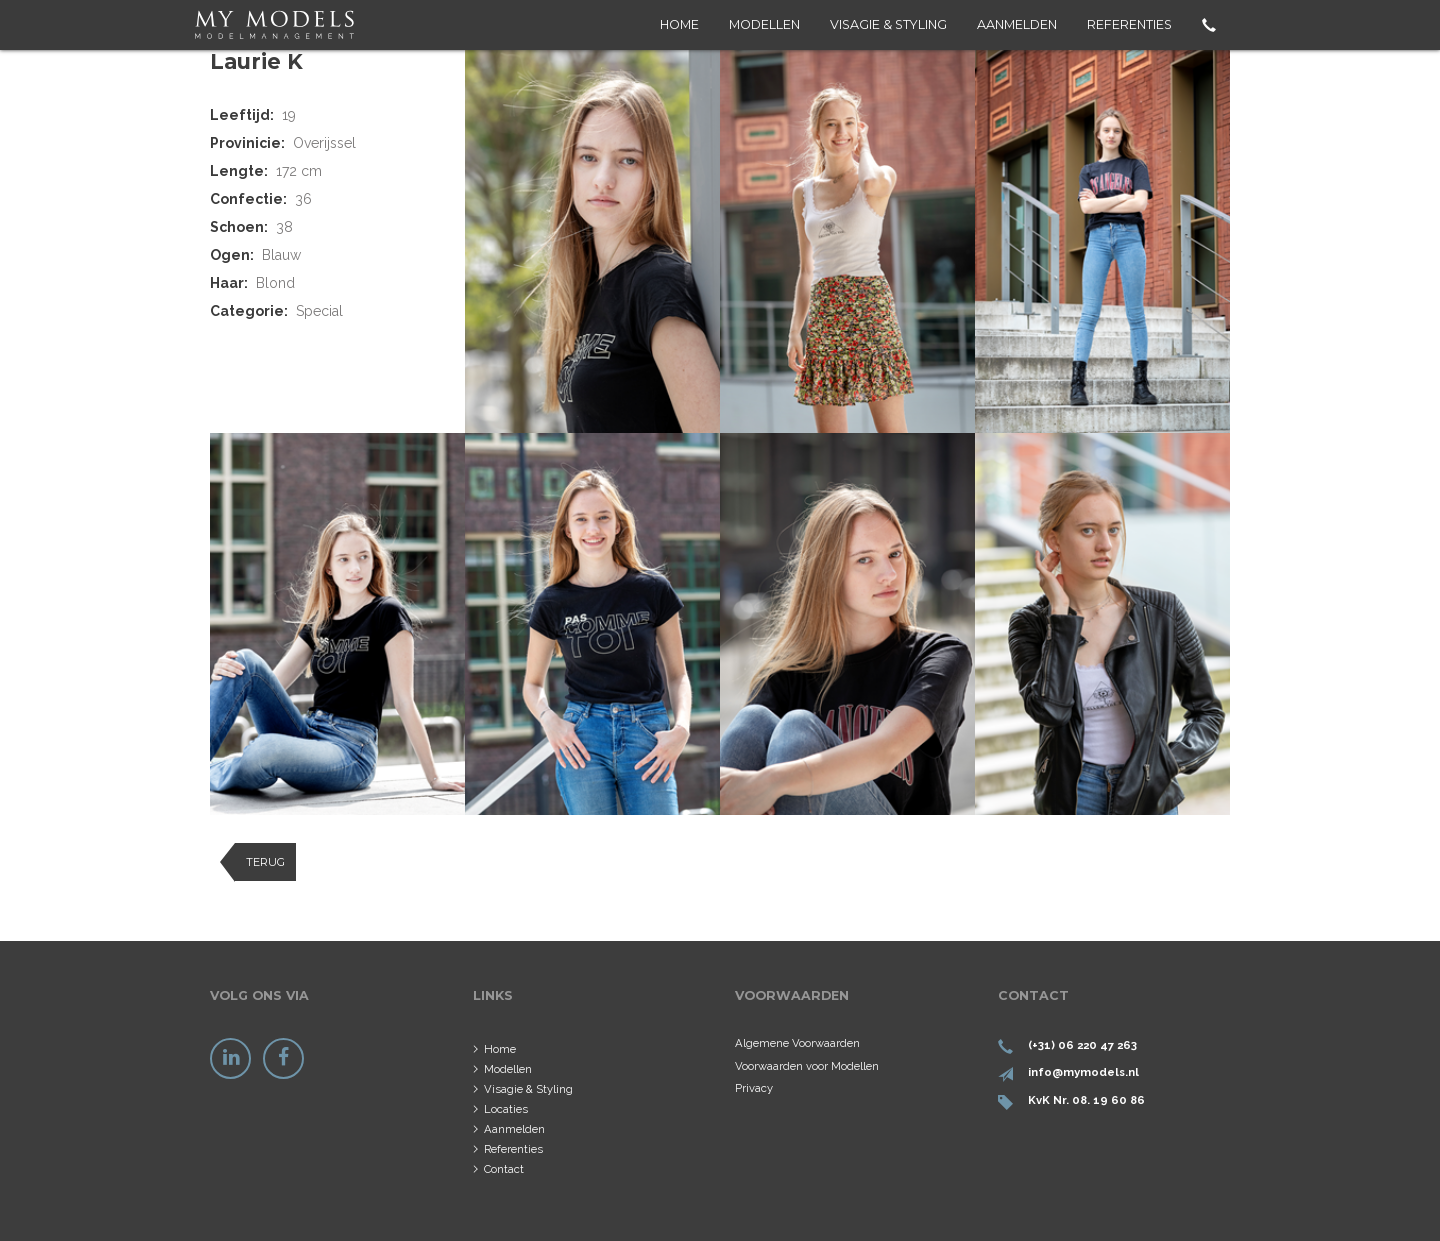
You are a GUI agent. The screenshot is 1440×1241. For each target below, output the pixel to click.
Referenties (1129, 24)
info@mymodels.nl (1083, 1072)
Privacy (754, 1088)
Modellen (764, 24)
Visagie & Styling (888, 24)
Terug (265, 862)
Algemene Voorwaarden (797, 1043)
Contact (504, 1169)
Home (679, 24)
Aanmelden (1017, 24)
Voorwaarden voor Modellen (807, 1066)
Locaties (506, 1109)
